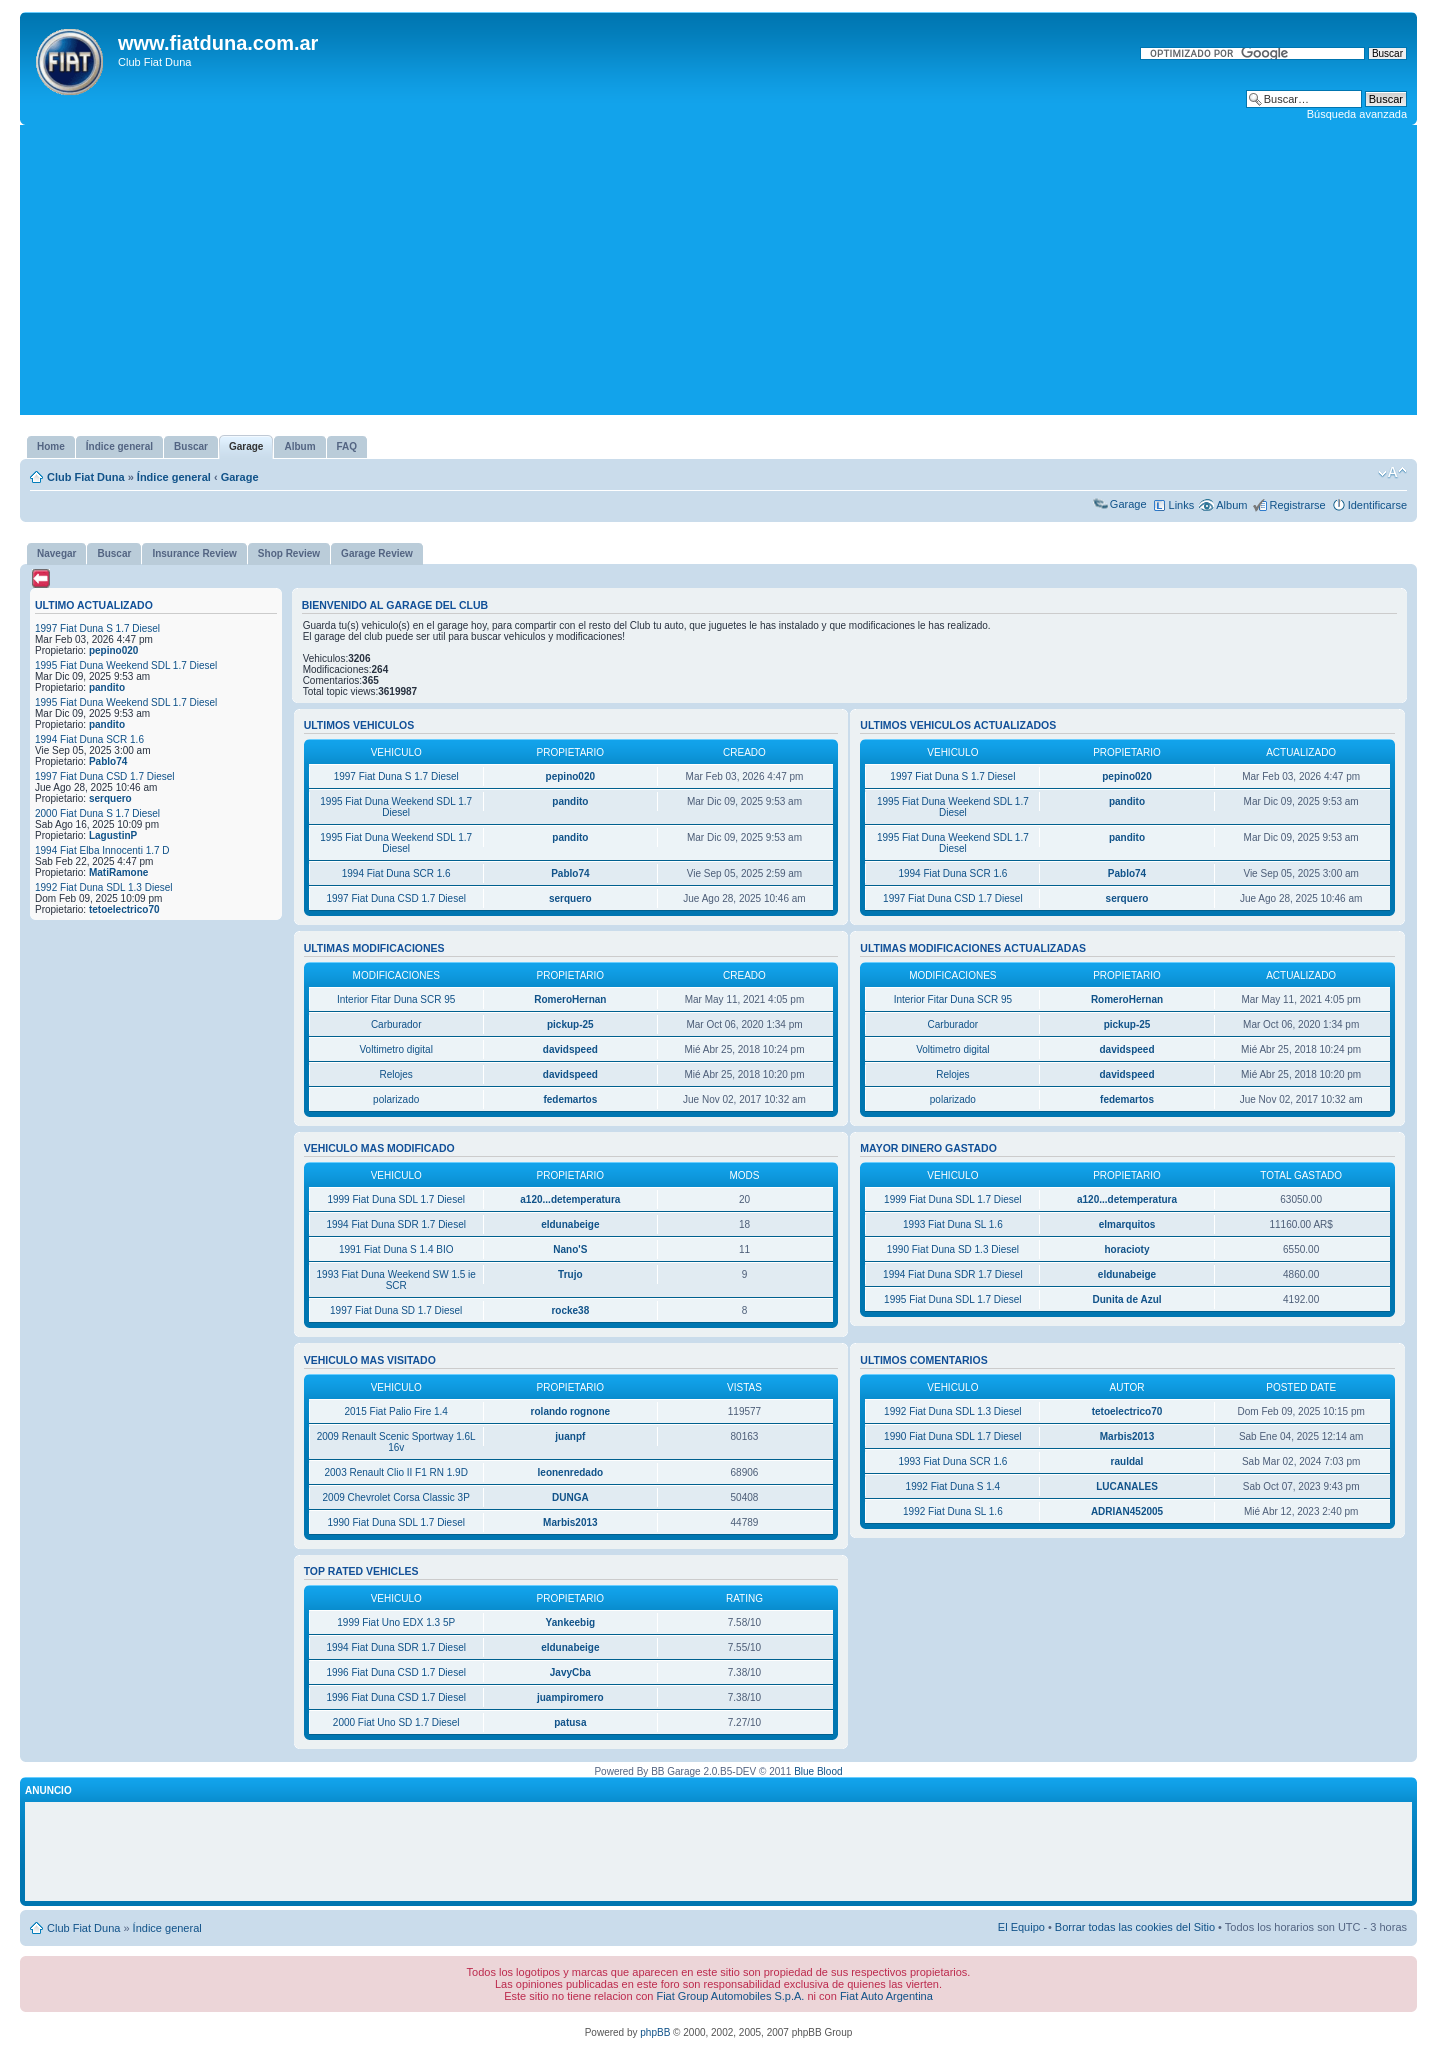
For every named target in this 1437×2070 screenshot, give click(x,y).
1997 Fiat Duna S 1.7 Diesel (97, 628)
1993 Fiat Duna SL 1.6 (953, 1224)
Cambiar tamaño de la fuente (1392, 473)
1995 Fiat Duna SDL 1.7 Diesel (953, 1299)
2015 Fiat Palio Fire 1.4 (396, 1411)
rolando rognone (570, 1411)
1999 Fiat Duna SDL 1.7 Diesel (396, 1199)
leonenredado (571, 1472)
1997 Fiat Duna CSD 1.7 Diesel (105, 776)
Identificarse (1377, 505)
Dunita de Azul (1126, 1299)
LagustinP (113, 835)
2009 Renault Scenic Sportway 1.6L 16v (396, 1442)
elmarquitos (1127, 1224)
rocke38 (570, 1310)
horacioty (1127, 1249)
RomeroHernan (570, 999)
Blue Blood (818, 1771)
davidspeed (570, 1049)
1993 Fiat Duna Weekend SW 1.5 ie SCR (396, 1280)
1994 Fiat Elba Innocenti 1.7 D (102, 850)
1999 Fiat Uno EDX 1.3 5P (396, 1622)
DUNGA (570, 1497)
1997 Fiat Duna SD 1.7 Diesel (396, 1310)
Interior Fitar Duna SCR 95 (396, 999)
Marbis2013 (570, 1522)
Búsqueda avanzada (1357, 114)
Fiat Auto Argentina (886, 1996)
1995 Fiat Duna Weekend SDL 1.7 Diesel (126, 665)
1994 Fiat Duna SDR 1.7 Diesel (396, 1224)
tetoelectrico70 (124, 909)
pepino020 (113, 650)
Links (1182, 505)
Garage (240, 477)
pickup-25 (570, 1024)
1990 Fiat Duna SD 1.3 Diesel (953, 1249)
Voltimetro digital (396, 1049)
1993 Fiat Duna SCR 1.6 (952, 1461)
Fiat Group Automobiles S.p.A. (730, 1996)
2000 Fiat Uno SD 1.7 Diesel (396, 1722)
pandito (107, 687)
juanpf (570, 1436)
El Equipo (1021, 1927)
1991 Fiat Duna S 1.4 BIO (396, 1249)
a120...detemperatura (570, 1199)
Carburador (396, 1024)
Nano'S (570, 1249)
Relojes (396, 1074)
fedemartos (570, 1099)
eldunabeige (570, 1224)
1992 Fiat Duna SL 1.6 (953, 1511)
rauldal (1127, 1461)
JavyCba (570, 1672)
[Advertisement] (719, 275)
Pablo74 (108, 761)
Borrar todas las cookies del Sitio (1135, 1927)
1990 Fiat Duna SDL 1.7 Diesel (396, 1522)
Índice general (174, 477)
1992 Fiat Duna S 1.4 (953, 1486)
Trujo (570, 1274)
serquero (110, 798)
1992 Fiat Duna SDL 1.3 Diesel (104, 887)
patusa (570, 1722)
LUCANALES (1127, 1486)
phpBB (655, 2032)
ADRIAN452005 (1127, 1511)
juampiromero (570, 1697)
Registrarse (1297, 505)
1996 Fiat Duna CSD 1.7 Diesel (396, 1672)
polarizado (396, 1099)
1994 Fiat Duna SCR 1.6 (89, 739)
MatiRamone (118, 872)
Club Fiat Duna (86, 477)
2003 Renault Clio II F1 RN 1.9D (395, 1472)
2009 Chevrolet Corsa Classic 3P (396, 1497)
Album (1231, 505)
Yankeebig (570, 1622)
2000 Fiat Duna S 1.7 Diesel (97, 813)
